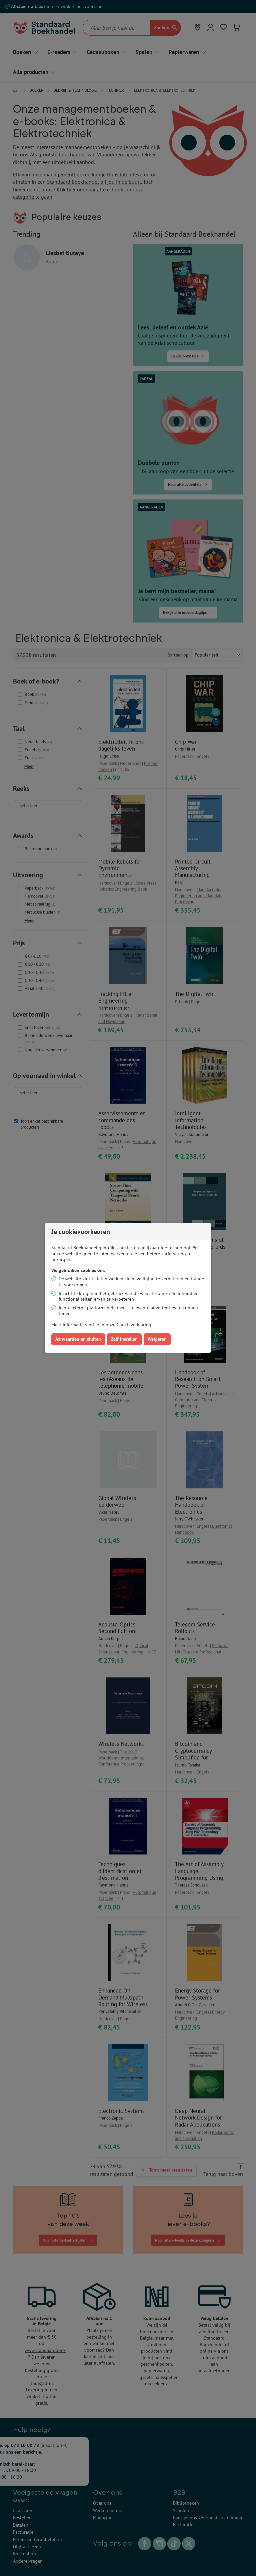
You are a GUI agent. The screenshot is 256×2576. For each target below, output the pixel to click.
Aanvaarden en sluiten (78, 1339)
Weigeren (157, 1339)
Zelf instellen (124, 1339)
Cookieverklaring (134, 1325)
